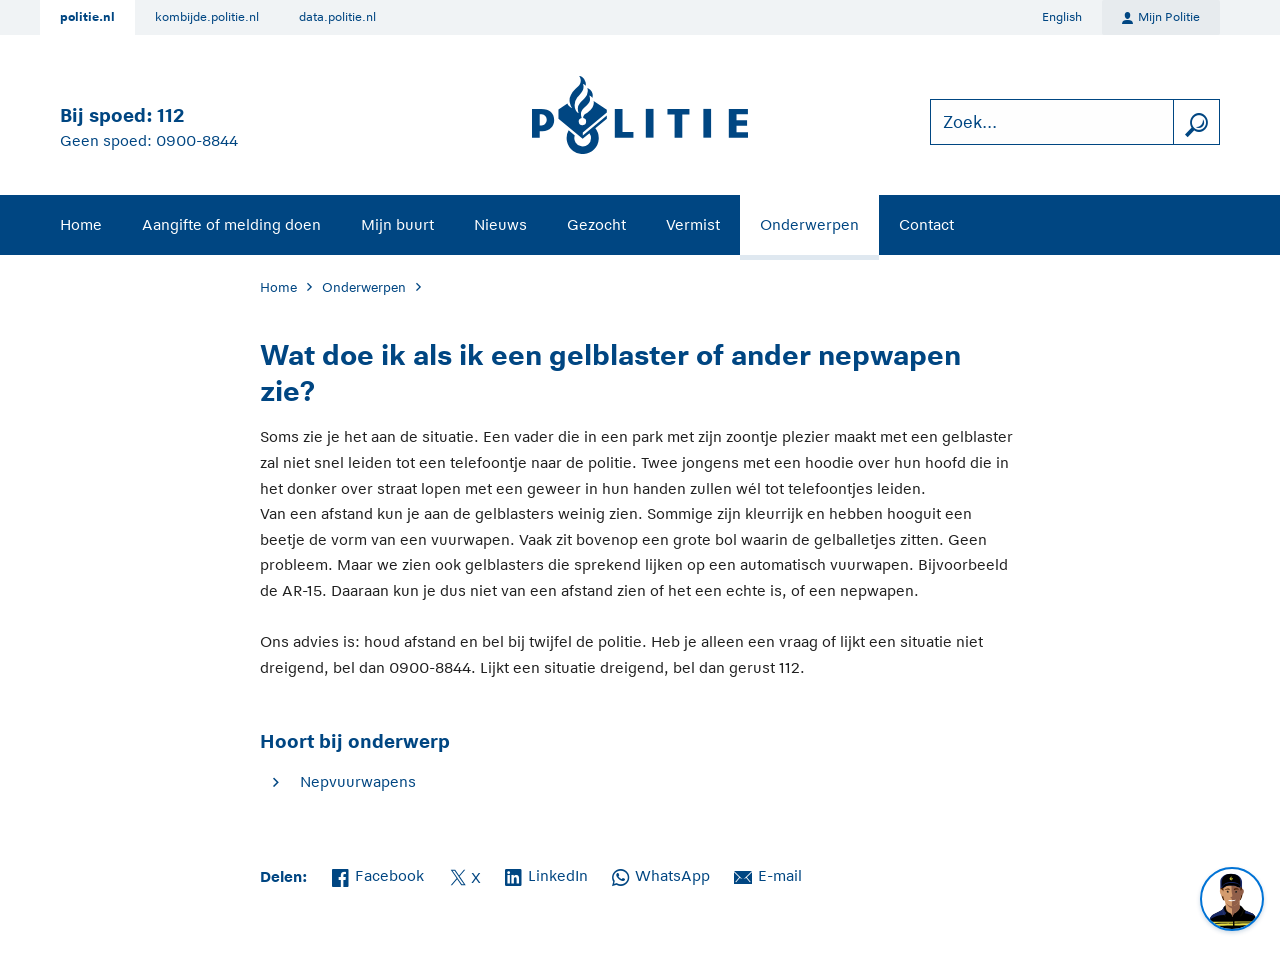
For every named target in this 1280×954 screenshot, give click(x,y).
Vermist (693, 224)
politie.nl (87, 17)
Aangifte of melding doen (231, 224)
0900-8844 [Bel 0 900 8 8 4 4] (197, 140)
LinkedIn (546, 874)
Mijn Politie (1161, 18)
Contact (926, 224)
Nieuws (500, 224)
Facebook (378, 874)
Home (81, 224)
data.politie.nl (337, 17)
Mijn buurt (397, 224)
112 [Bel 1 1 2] (170, 115)
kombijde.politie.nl (207, 17)
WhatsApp (661, 874)
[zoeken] (1196, 122)
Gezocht (596, 224)
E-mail (768, 874)
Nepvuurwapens (358, 781)
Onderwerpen (809, 224)
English (1062, 17)
